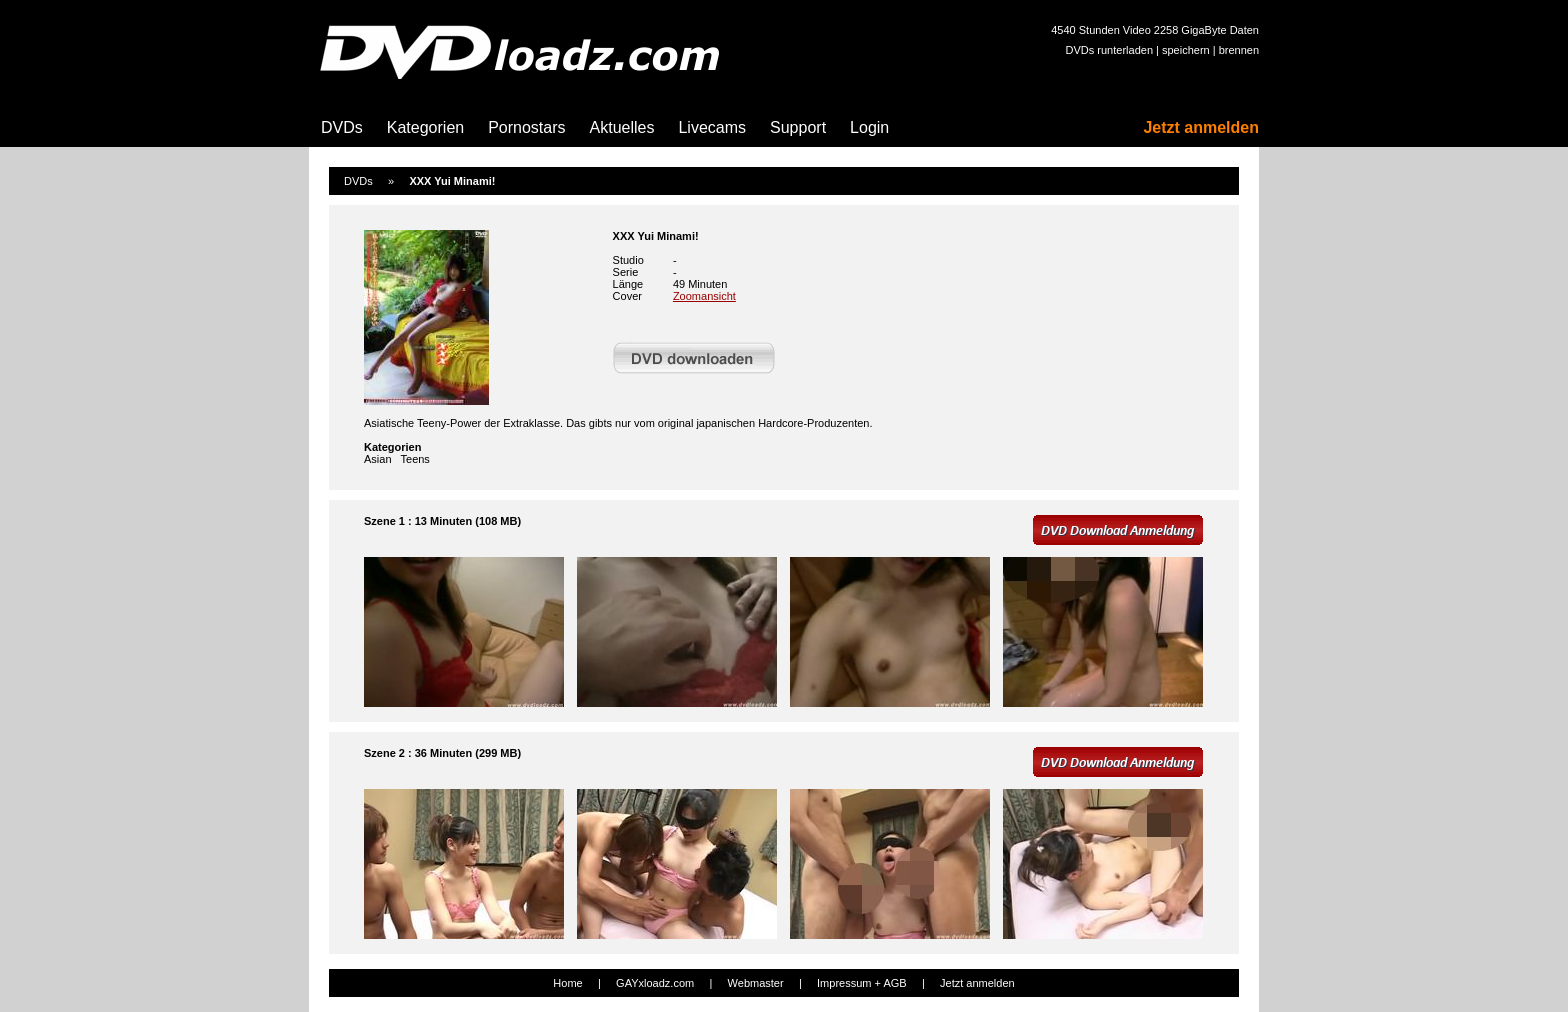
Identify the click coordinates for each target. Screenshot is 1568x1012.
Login (869, 127)
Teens (415, 459)
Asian (378, 459)
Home (567, 983)
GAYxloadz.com (655, 983)
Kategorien (425, 127)
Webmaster (756, 983)
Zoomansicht (704, 296)
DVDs (342, 127)
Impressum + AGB (862, 983)
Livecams (712, 127)
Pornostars (526, 127)
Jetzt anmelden (1201, 127)
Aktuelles (622, 127)
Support (798, 127)
